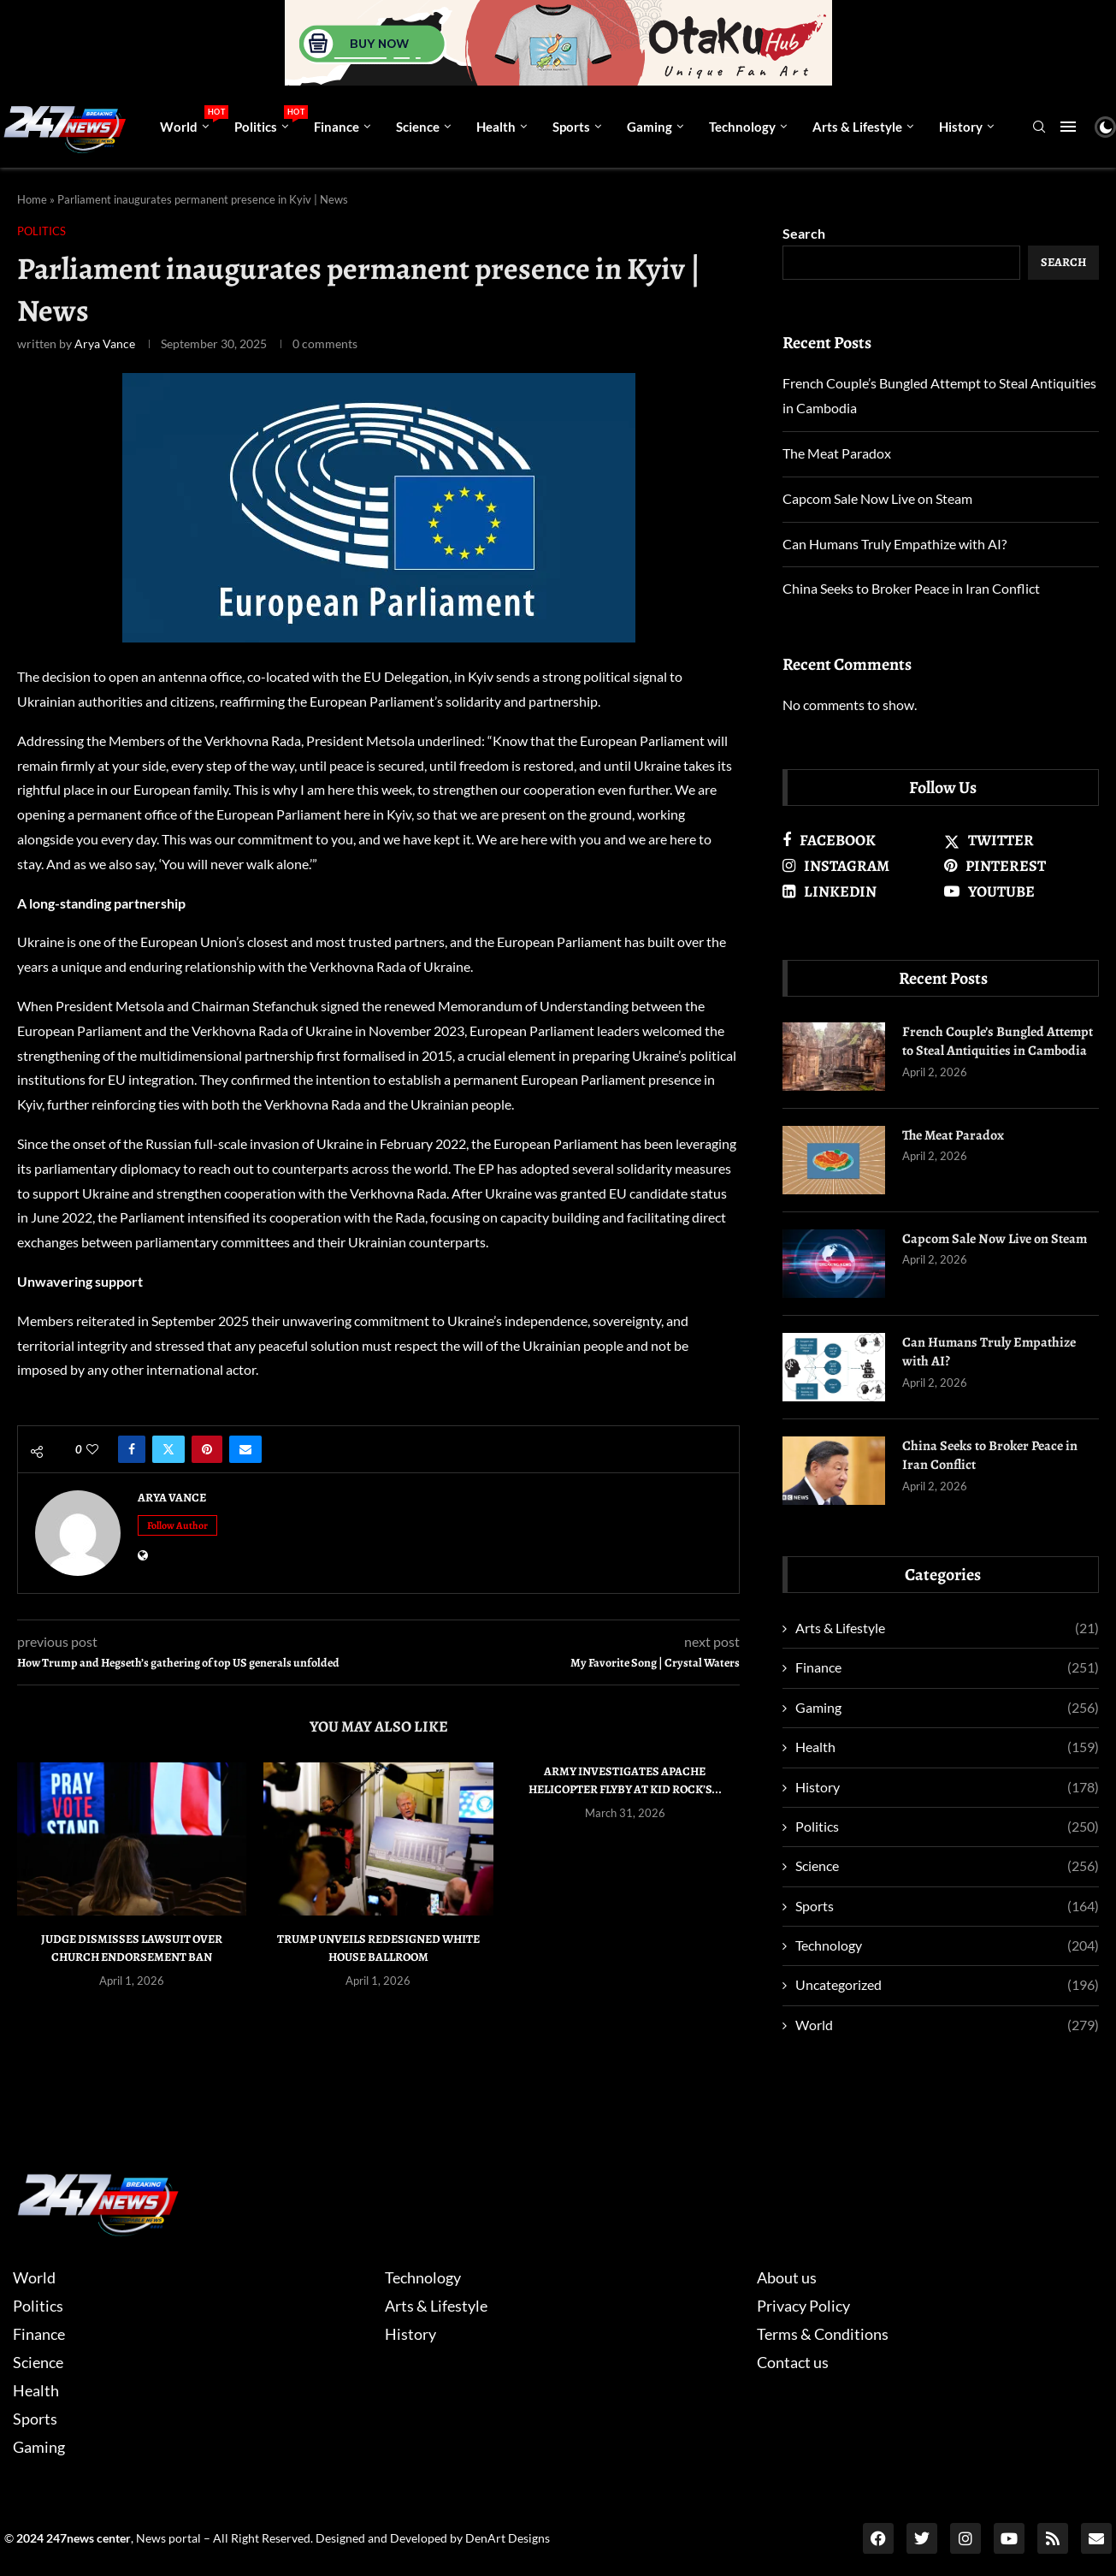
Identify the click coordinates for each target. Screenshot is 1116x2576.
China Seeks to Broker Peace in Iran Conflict (911, 588)
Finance (336, 126)
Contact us (793, 2362)
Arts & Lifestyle (857, 126)
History (961, 126)
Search (803, 233)
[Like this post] (92, 1449)
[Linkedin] (859, 891)
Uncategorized (947, 1984)
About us (787, 2277)
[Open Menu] (1068, 126)
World (190, 119)
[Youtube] (1021, 891)
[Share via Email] (245, 1449)
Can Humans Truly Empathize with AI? (894, 544)
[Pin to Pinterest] (207, 1449)
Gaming (649, 126)
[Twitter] (1021, 840)
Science (418, 126)
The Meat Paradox (836, 453)
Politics (267, 119)
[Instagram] (859, 865)
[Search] (1039, 128)
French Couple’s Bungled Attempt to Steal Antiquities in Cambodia (997, 1041)
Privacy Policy (803, 2305)
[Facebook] (859, 840)
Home (32, 199)
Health (496, 126)
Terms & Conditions (823, 2334)
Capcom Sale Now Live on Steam (877, 498)
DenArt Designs (507, 2538)
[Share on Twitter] (168, 1449)
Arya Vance (104, 343)
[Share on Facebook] (131, 1449)
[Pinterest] (1021, 865)
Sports (571, 126)
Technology (742, 126)
